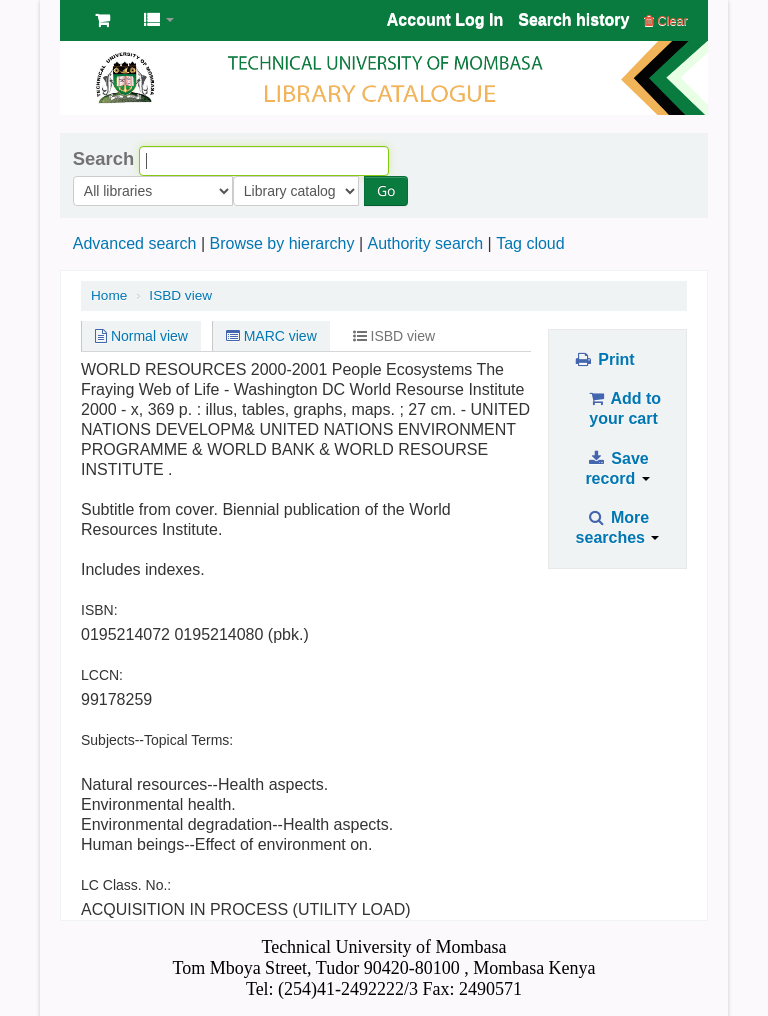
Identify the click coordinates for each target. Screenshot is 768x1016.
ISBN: (99, 610)
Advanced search (135, 243)
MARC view (271, 336)
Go (260, 190)
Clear (666, 20)
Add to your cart (623, 408)
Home (109, 295)
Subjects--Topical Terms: (157, 740)
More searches (618, 527)
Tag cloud (530, 243)
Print (603, 359)
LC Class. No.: (126, 885)
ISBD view (180, 295)
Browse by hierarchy (281, 243)
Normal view (141, 336)
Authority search (425, 243)
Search (103, 159)
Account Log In (445, 19)
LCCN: (102, 675)
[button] (102, 20)
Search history (573, 19)
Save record (617, 468)
